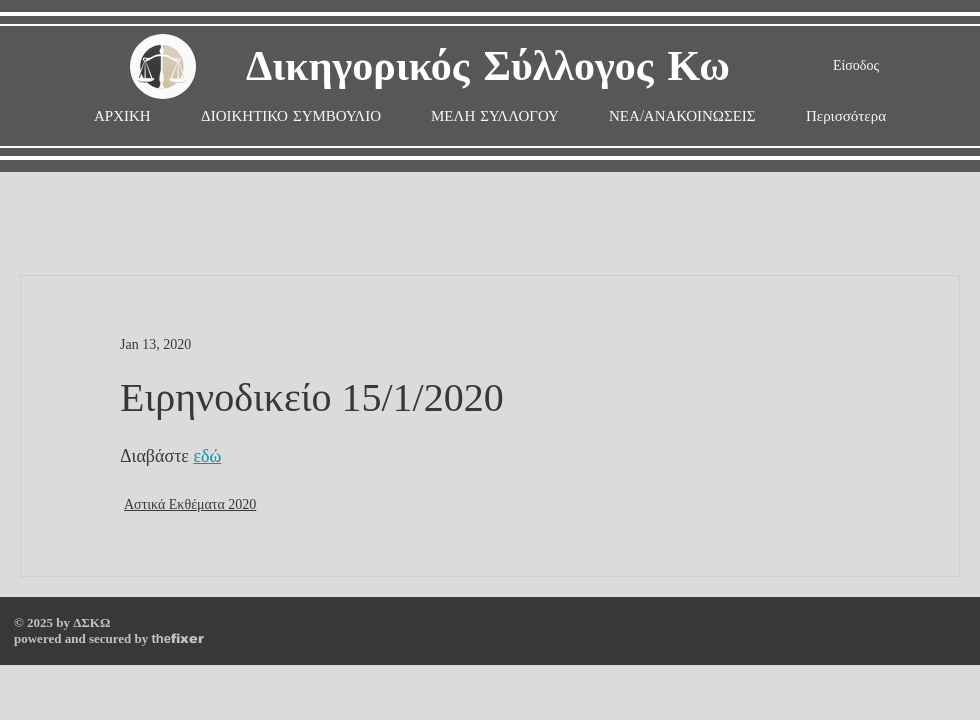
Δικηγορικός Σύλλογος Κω (488, 67)
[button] (495, 116)
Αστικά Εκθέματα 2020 (190, 504)
